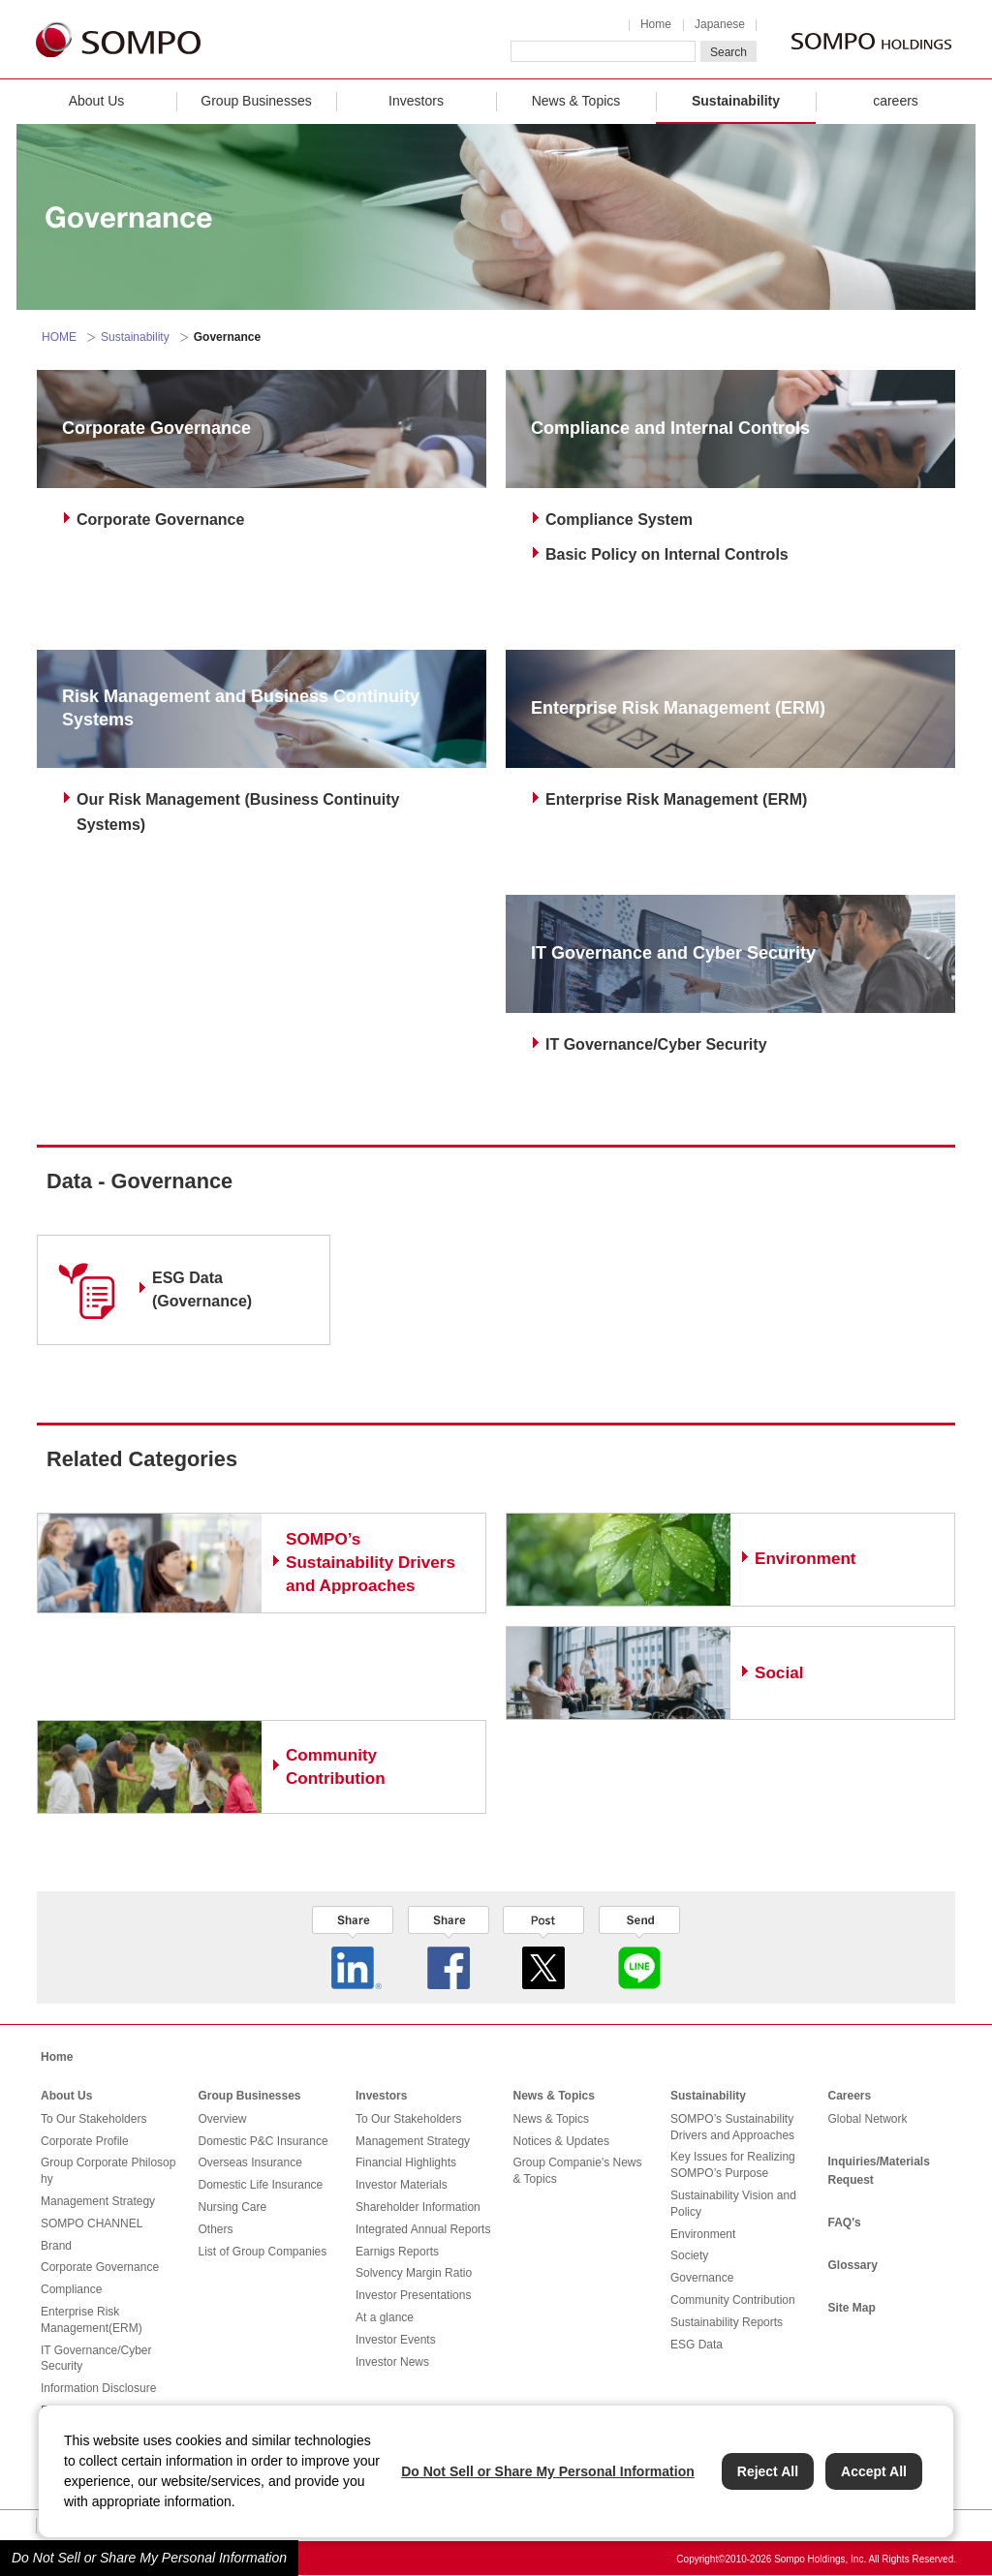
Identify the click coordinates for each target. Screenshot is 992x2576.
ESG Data (696, 2344)
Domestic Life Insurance (261, 2185)
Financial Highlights (406, 2162)
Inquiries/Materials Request (879, 2171)
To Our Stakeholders (93, 2119)
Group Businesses (256, 100)
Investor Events (396, 2339)
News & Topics (576, 100)
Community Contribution (732, 2300)
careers (895, 100)
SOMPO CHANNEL (91, 2223)
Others (216, 2229)
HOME (59, 337)
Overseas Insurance (250, 2162)
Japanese (720, 24)
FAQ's (844, 2222)
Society (689, 2255)
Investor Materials (402, 2185)
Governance (701, 2278)
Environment (702, 2234)
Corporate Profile (85, 2141)
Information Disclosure (98, 2388)
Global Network (868, 2119)
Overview (223, 2119)
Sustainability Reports (726, 2322)
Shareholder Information (418, 2207)
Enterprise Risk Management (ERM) (676, 799)
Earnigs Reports (397, 2251)
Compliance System (619, 519)
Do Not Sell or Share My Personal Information (149, 2557)
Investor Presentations (413, 2295)
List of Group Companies (263, 2251)
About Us (97, 100)
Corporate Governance (160, 519)
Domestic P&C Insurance (263, 2141)
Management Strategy (98, 2201)
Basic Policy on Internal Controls (667, 554)
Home (655, 24)
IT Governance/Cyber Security (656, 1044)
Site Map (852, 2308)
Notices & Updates (561, 2141)
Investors (416, 100)
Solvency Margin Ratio (414, 2273)
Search (728, 52)
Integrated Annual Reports (423, 2229)
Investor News (392, 2362)
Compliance (71, 2289)
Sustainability (736, 100)
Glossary (853, 2265)
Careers (850, 2095)
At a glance (385, 2317)
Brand (56, 2246)
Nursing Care (233, 2207)
